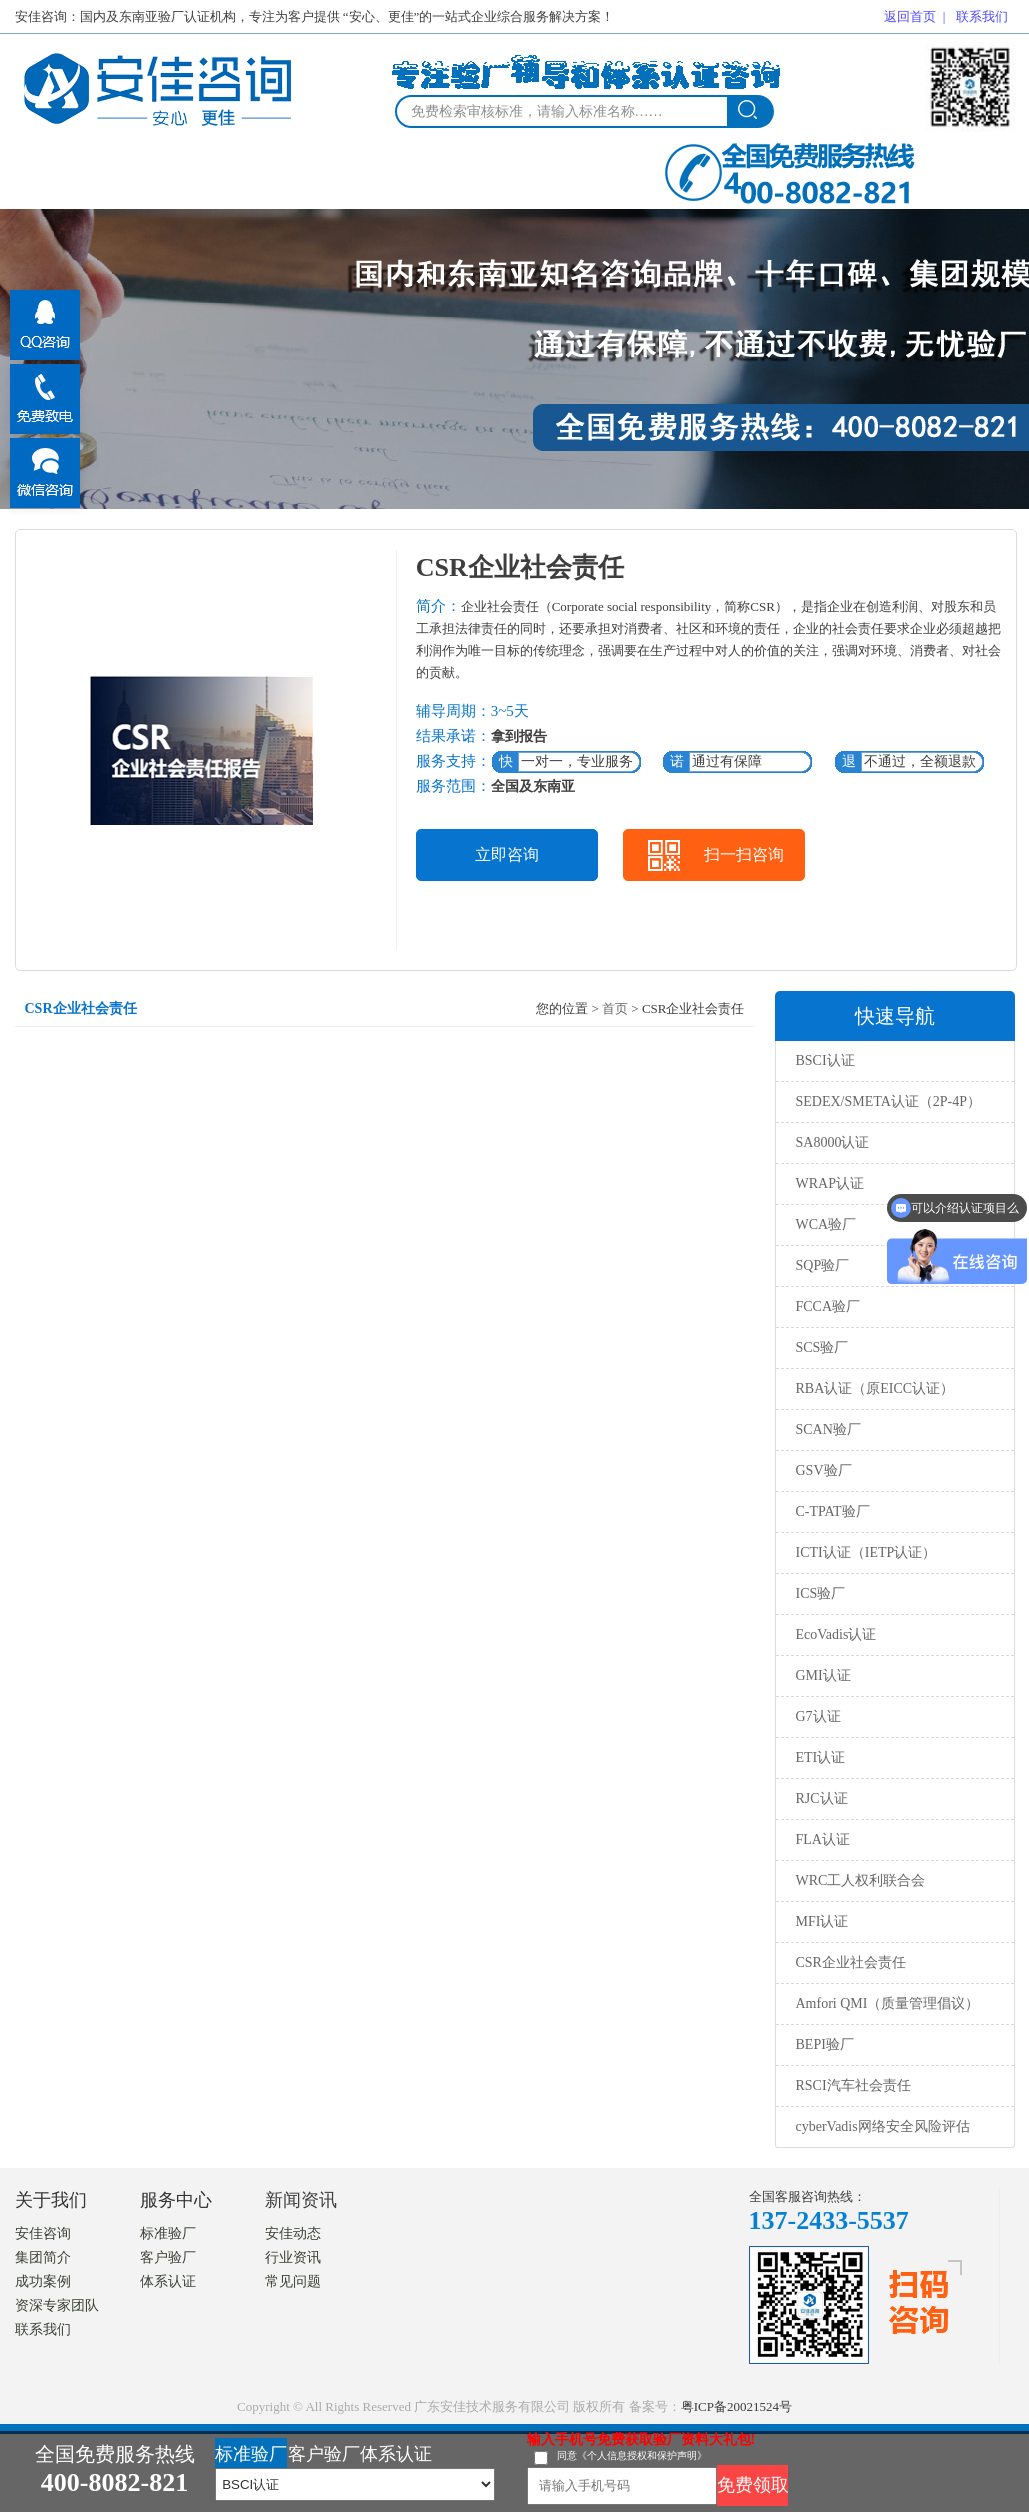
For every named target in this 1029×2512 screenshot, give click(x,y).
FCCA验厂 (828, 1306)
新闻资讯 (301, 2200)
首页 (615, 1008)
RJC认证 (822, 1798)
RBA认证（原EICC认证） (875, 1388)
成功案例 (43, 2281)
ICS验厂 (821, 1593)
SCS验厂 (822, 1347)
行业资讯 (293, 2257)
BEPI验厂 (825, 2044)
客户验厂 (168, 2257)
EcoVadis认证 (836, 1634)
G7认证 (818, 1716)
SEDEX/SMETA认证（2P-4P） (889, 1101)
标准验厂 (168, 2233)
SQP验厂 (823, 1265)
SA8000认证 (833, 1142)
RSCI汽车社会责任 (853, 2085)
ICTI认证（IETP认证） (866, 1552)
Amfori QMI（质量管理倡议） (888, 2003)
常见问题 (293, 2281)
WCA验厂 (826, 1224)
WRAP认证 (830, 1183)
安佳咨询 (43, 2233)
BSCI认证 (825, 1060)
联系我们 (982, 16)
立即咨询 (507, 854)
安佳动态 (293, 2233)
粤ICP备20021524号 (736, 2406)
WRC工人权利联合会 (861, 1880)
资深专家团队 (57, 2305)
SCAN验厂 (828, 1429)
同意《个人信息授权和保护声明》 (632, 2455)
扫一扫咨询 (744, 854)
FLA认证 (823, 1839)
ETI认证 (821, 1757)
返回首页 (910, 16)
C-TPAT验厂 (833, 1511)
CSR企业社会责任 (851, 1962)
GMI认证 (823, 1675)
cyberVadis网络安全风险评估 (883, 2126)
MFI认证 (822, 1921)
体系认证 (168, 2281)
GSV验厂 (824, 1470)
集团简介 (43, 2257)
